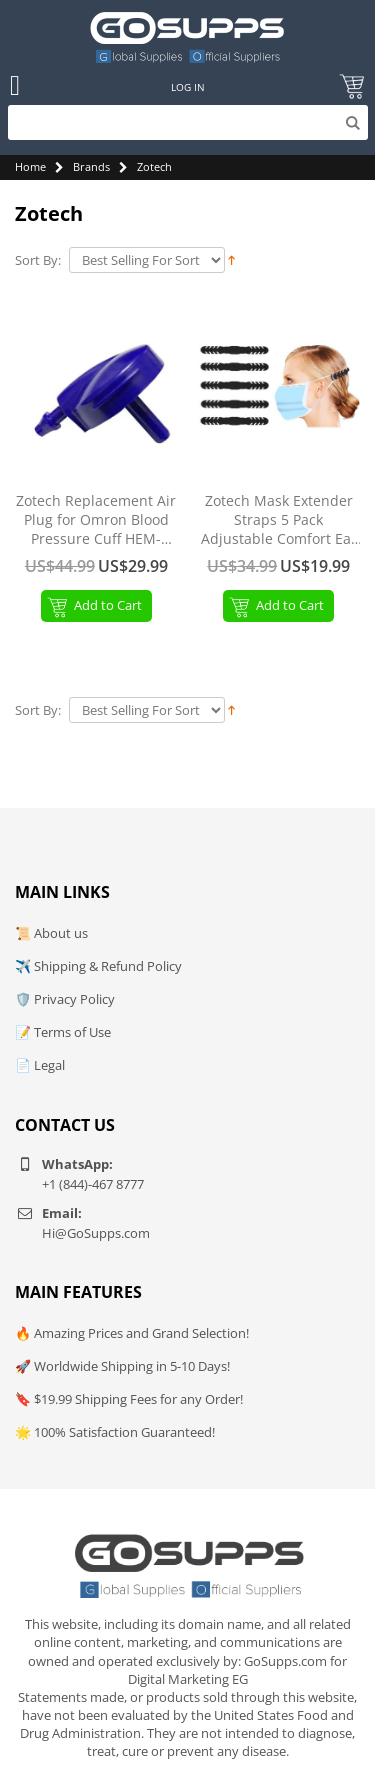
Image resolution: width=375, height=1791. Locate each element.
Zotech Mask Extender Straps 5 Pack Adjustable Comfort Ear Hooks (279, 520)
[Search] (188, 122)
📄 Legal (40, 1065)
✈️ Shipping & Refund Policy (98, 966)
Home (30, 166)
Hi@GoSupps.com (96, 1233)
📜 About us (51, 933)
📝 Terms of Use (63, 1032)
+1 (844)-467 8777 (93, 1184)
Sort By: (38, 260)
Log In (188, 87)
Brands (91, 166)
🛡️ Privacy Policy (65, 999)
